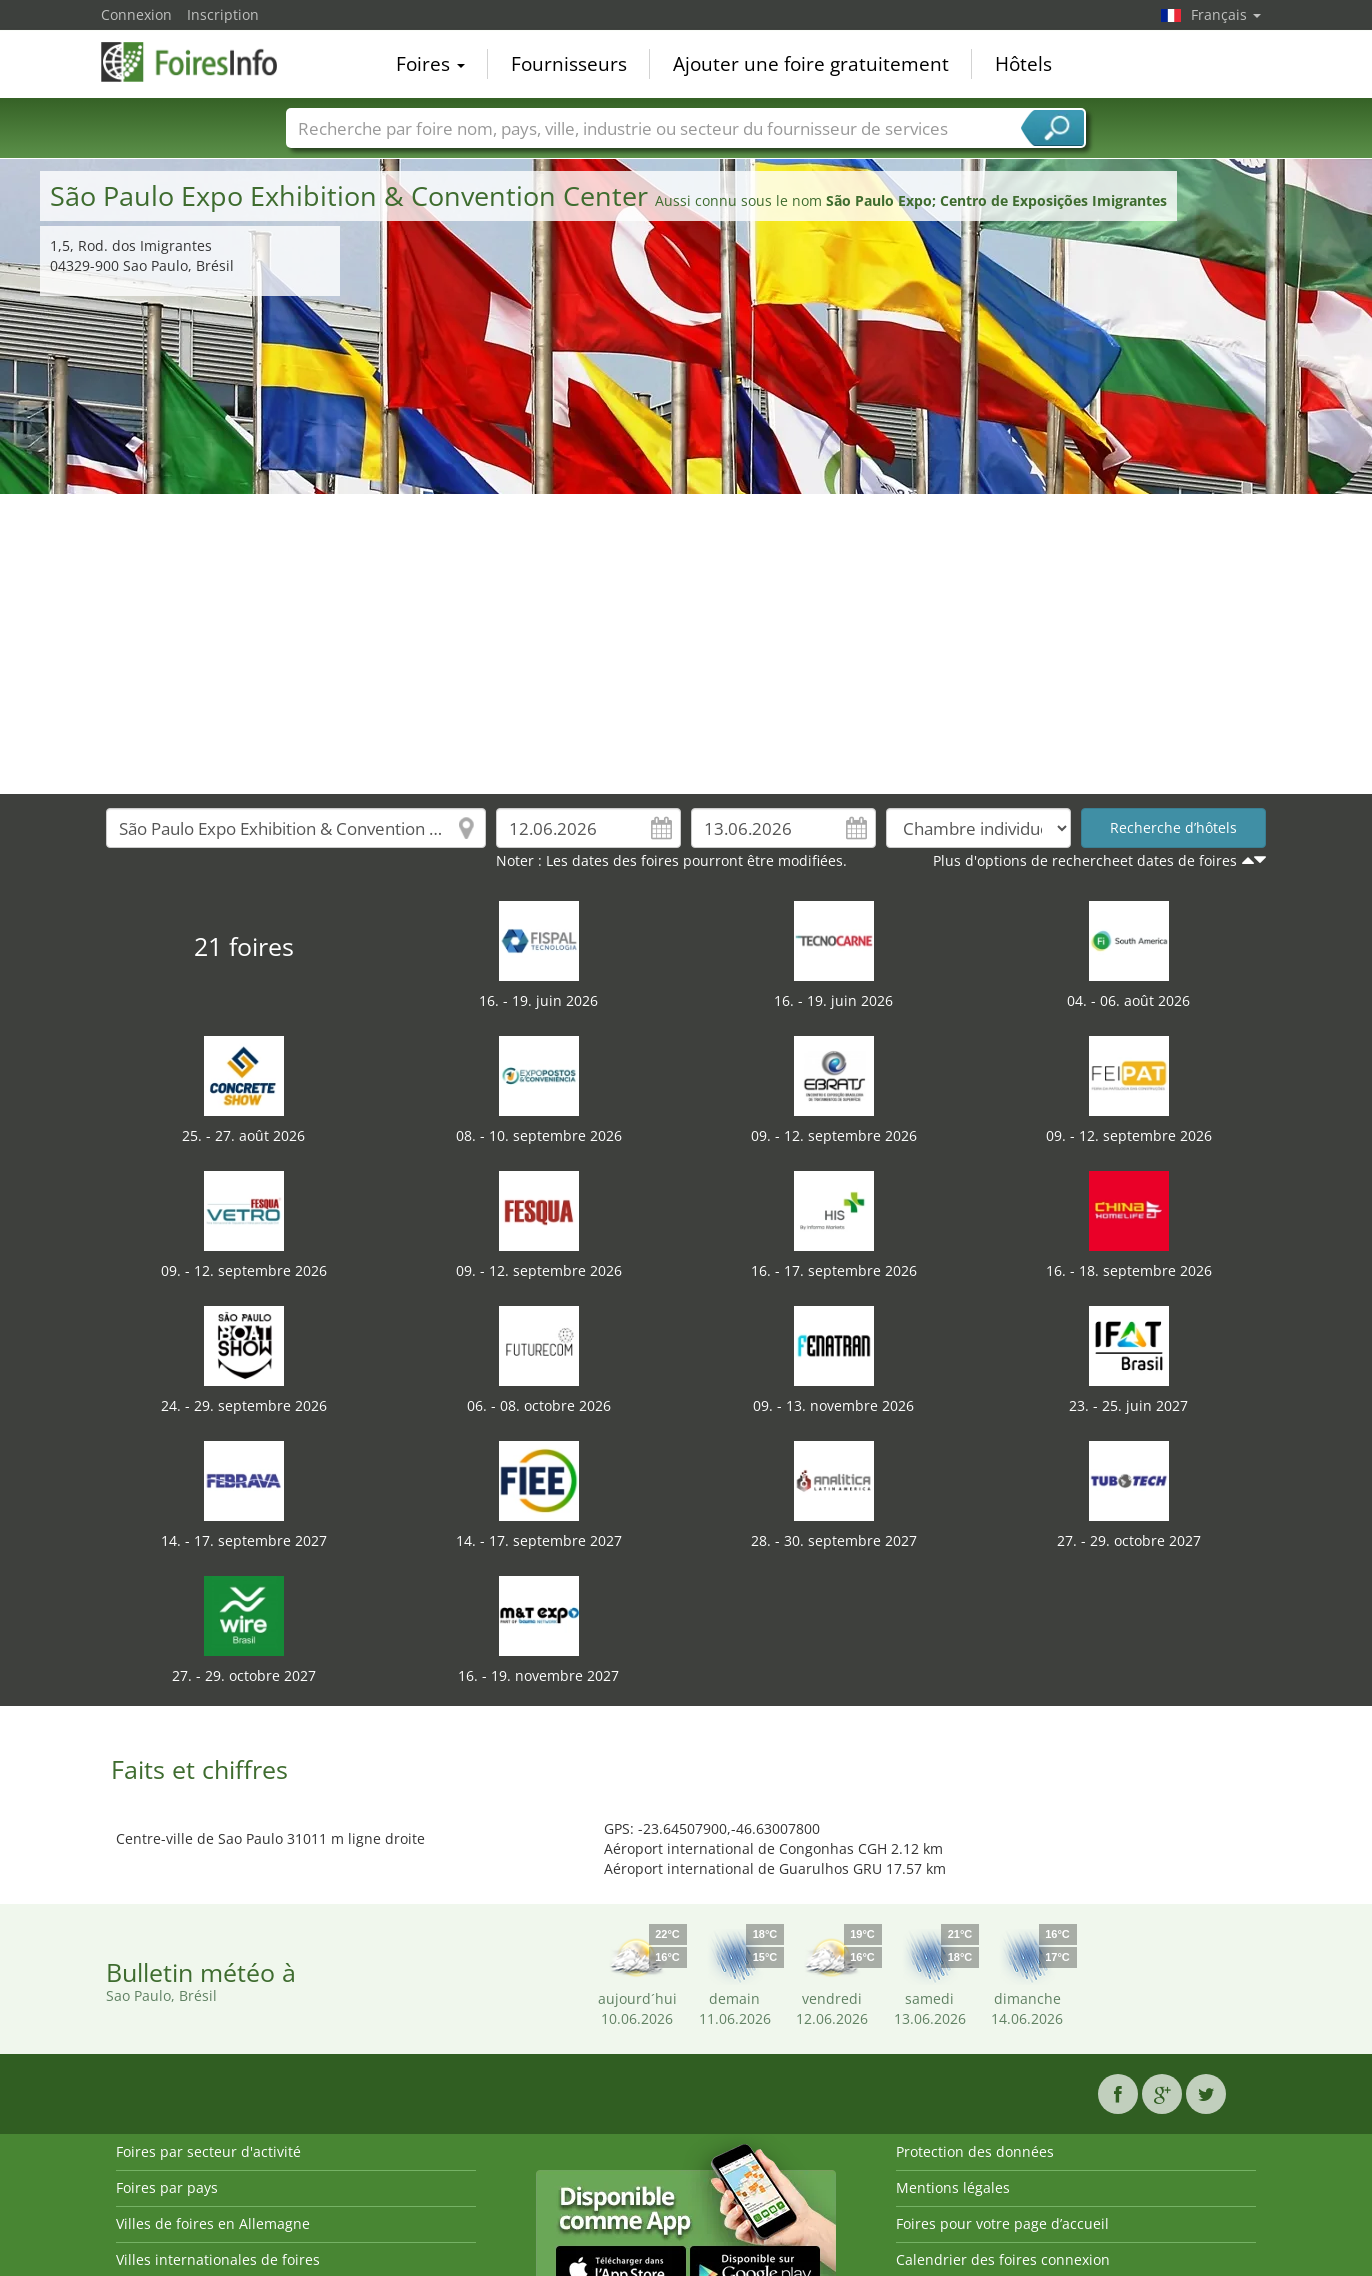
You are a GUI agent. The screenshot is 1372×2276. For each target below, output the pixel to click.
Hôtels (1023, 64)
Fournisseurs (569, 64)
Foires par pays (167, 2187)
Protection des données (975, 2151)
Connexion (136, 14)
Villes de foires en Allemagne (213, 2223)
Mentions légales (953, 2187)
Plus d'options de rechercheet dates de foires (1085, 860)
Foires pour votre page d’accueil (1002, 2223)
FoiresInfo (201, 62)
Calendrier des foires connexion (1003, 2259)
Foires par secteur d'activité (208, 2151)
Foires (430, 64)
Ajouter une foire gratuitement (811, 64)
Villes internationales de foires (218, 2259)
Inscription (223, 14)
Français (1226, 14)
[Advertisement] (686, 644)
